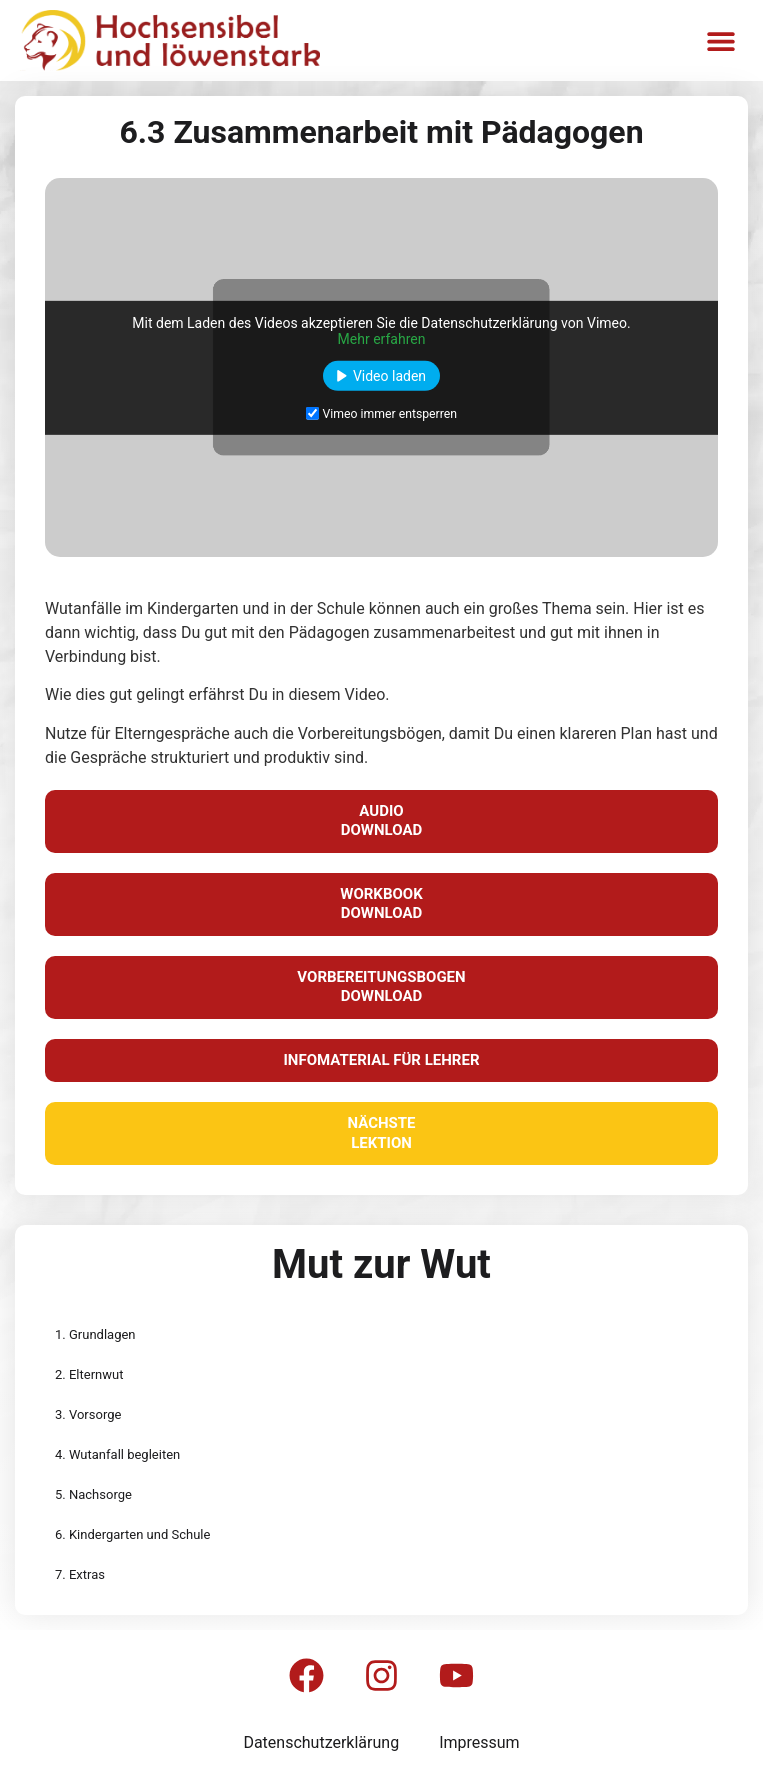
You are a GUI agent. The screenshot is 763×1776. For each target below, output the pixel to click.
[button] (720, 40)
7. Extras (80, 1574)
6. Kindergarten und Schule (132, 1534)
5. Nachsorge (93, 1494)
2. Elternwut (89, 1374)
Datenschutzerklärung (321, 1742)
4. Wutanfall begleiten (117, 1454)
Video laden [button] (389, 375)
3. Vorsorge (88, 1414)
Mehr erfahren (382, 338)
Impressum (479, 1742)
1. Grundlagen (95, 1334)
